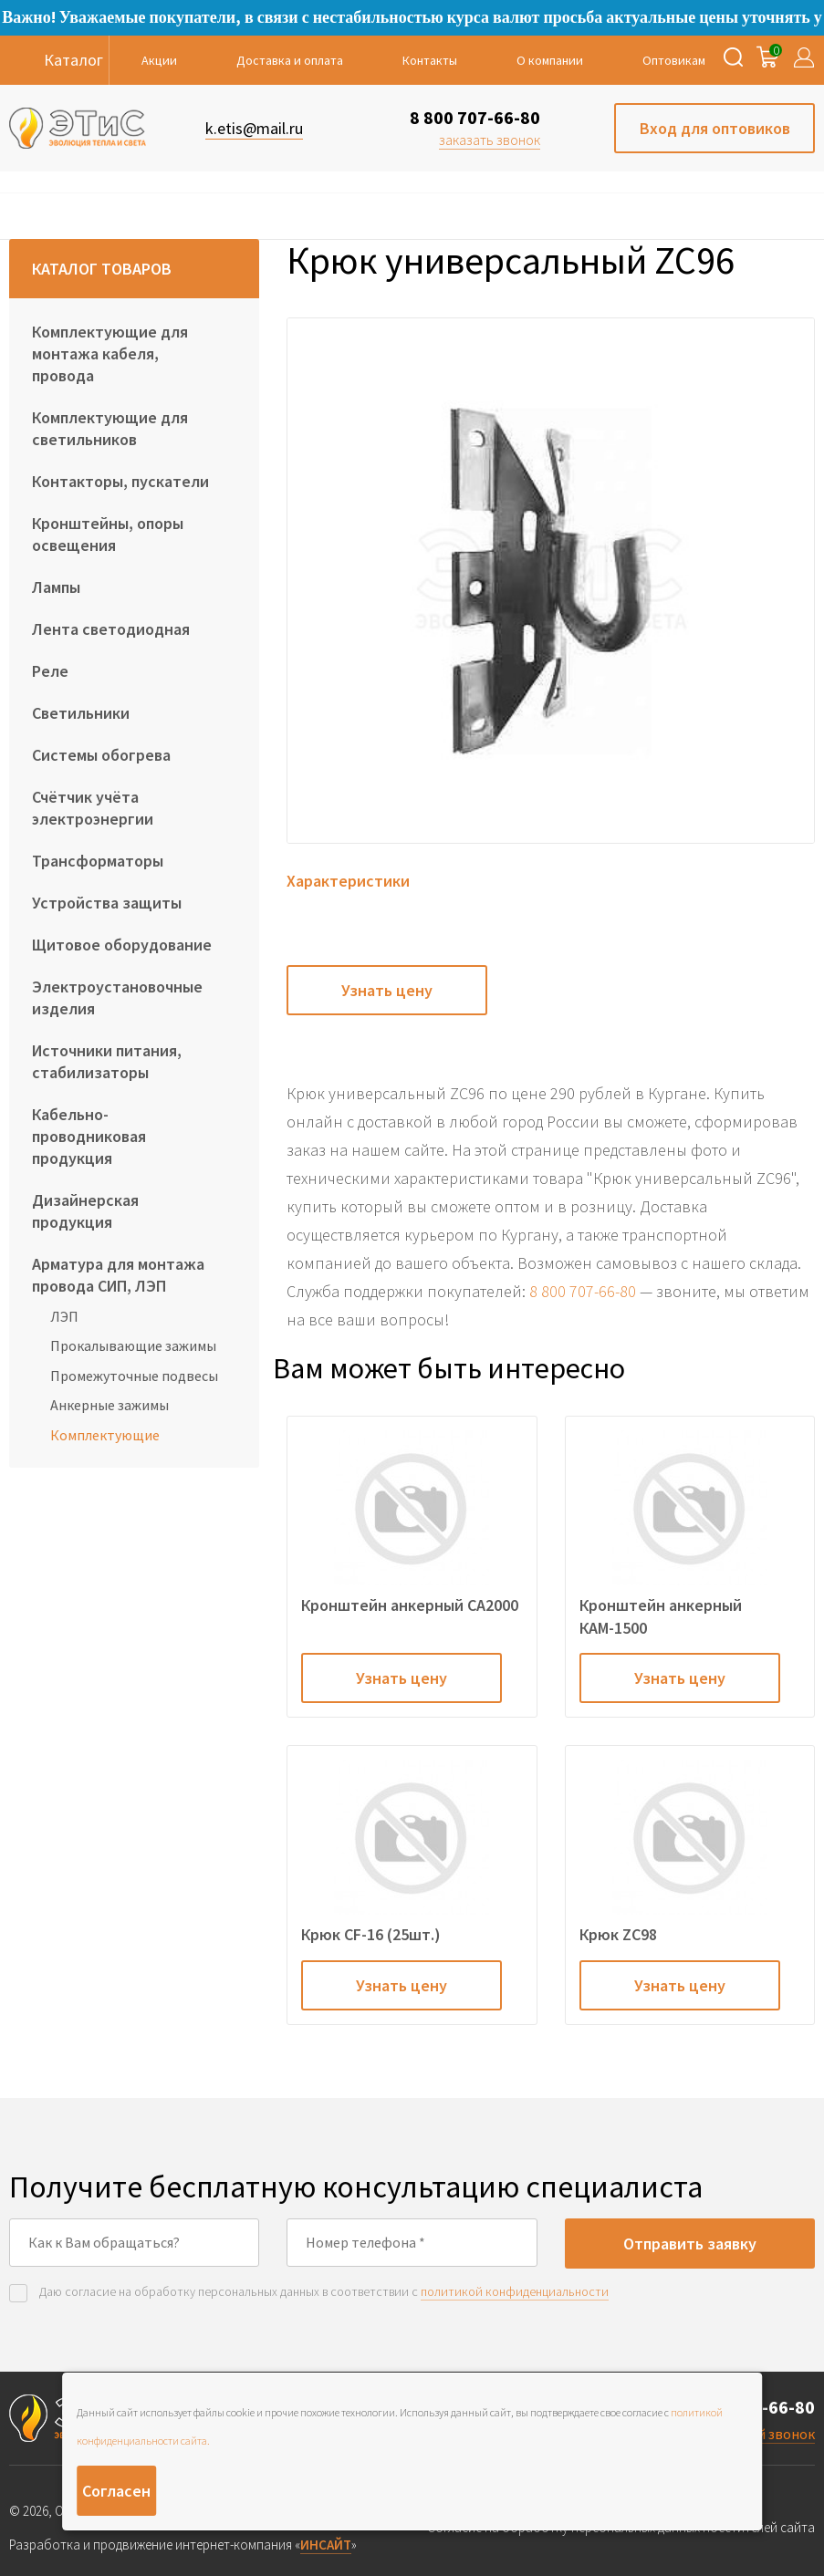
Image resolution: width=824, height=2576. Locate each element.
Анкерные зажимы (109, 1405)
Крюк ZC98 (618, 1934)
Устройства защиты (107, 902)
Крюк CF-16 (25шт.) (371, 1934)
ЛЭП (64, 1316)
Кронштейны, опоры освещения (107, 534)
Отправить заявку (689, 2243)
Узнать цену (387, 990)
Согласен (116, 2490)
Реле (50, 670)
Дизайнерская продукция (85, 1210)
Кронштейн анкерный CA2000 (409, 1604)
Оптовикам (673, 60)
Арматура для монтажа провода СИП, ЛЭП (118, 1274)
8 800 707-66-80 (475, 117)
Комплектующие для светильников (110, 428)
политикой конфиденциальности (515, 2291)
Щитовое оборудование (122, 944)
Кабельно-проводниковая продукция (89, 1136)
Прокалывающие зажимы (133, 1345)
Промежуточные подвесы (134, 1375)
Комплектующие (105, 1435)
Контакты (429, 60)
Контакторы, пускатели (120, 481)
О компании (549, 60)
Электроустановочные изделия (117, 997)
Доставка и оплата (289, 60)
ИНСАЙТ (325, 2544)
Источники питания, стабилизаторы (107, 1061)
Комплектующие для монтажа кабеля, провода (110, 353)
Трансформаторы (97, 860)
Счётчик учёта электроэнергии (92, 807)
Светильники (81, 712)
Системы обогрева (101, 754)
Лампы (56, 586)
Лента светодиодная (111, 628)
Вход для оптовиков (715, 128)
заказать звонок (489, 139)
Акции (159, 60)
